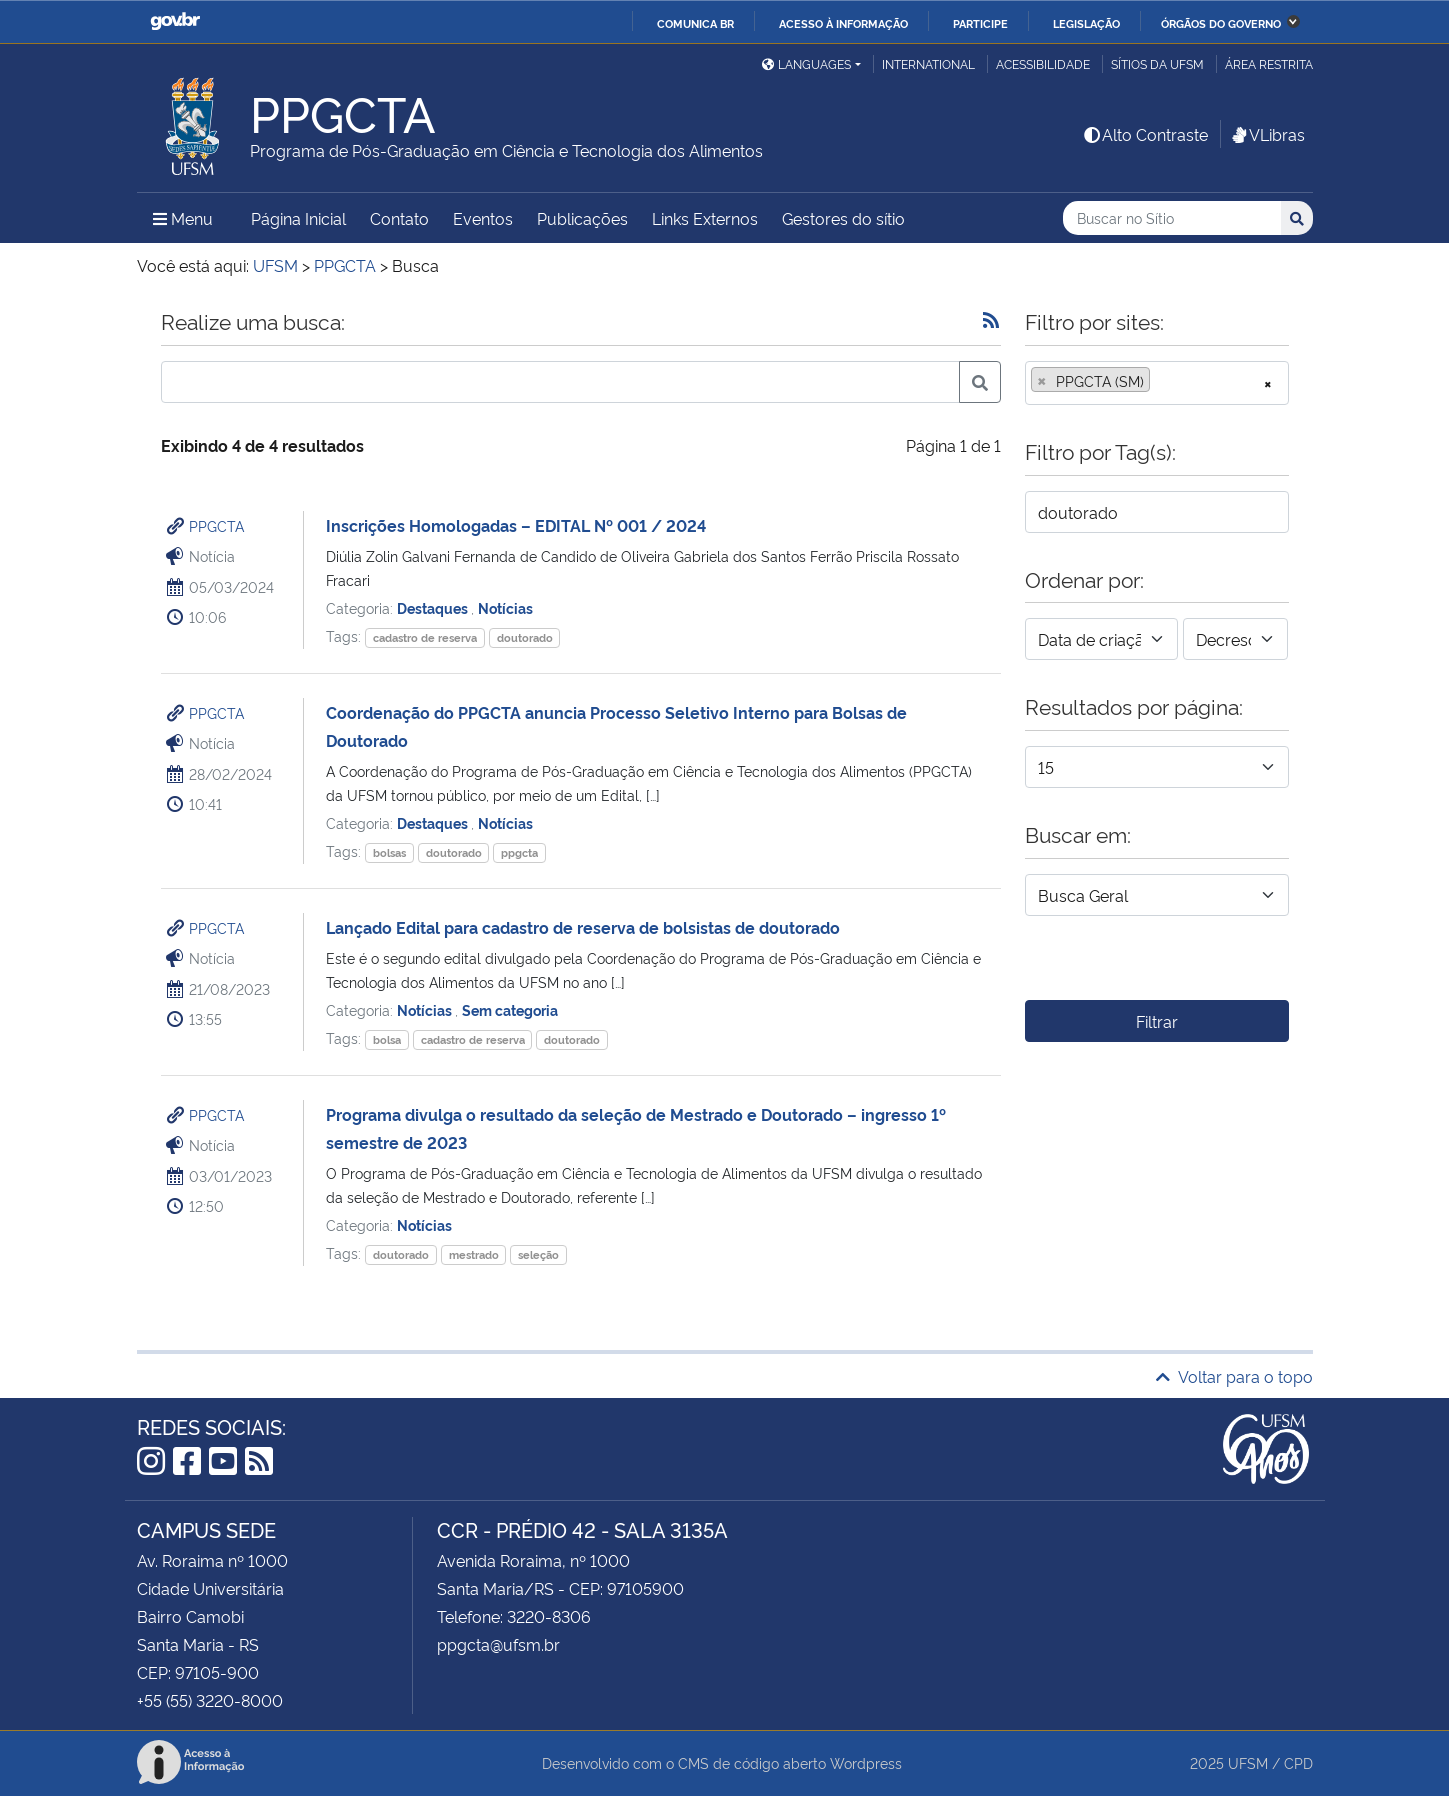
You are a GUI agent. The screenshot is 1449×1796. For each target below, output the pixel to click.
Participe (980, 23)
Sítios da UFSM (1157, 63)
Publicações (582, 218)
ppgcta (519, 852)
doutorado (525, 637)
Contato (399, 218)
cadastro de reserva (425, 637)
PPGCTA (216, 525)
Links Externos (705, 218)
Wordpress (866, 1762)
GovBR (175, 21)
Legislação (1086, 23)
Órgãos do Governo (1221, 23)
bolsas (389, 852)
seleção (538, 1254)
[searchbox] (1161, 381)
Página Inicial (298, 218)
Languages (806, 63)
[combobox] (1157, 383)
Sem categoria (510, 1009)
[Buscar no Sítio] (1172, 218)
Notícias (505, 607)
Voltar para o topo (1234, 1376)
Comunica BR (695, 23)
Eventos (483, 218)
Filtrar (1157, 1021)
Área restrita (1269, 63)
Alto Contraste (1145, 134)
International (928, 63)
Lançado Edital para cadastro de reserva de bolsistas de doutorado (583, 927)
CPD (1298, 1762)
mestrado (474, 1254)
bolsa (387, 1039)
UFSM (1248, 1762)
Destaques (434, 607)
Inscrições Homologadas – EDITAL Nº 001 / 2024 (516, 525)
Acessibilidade (1043, 63)
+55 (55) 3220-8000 (210, 1700)
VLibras (1267, 134)
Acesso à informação (843, 23)
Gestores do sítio (843, 218)
